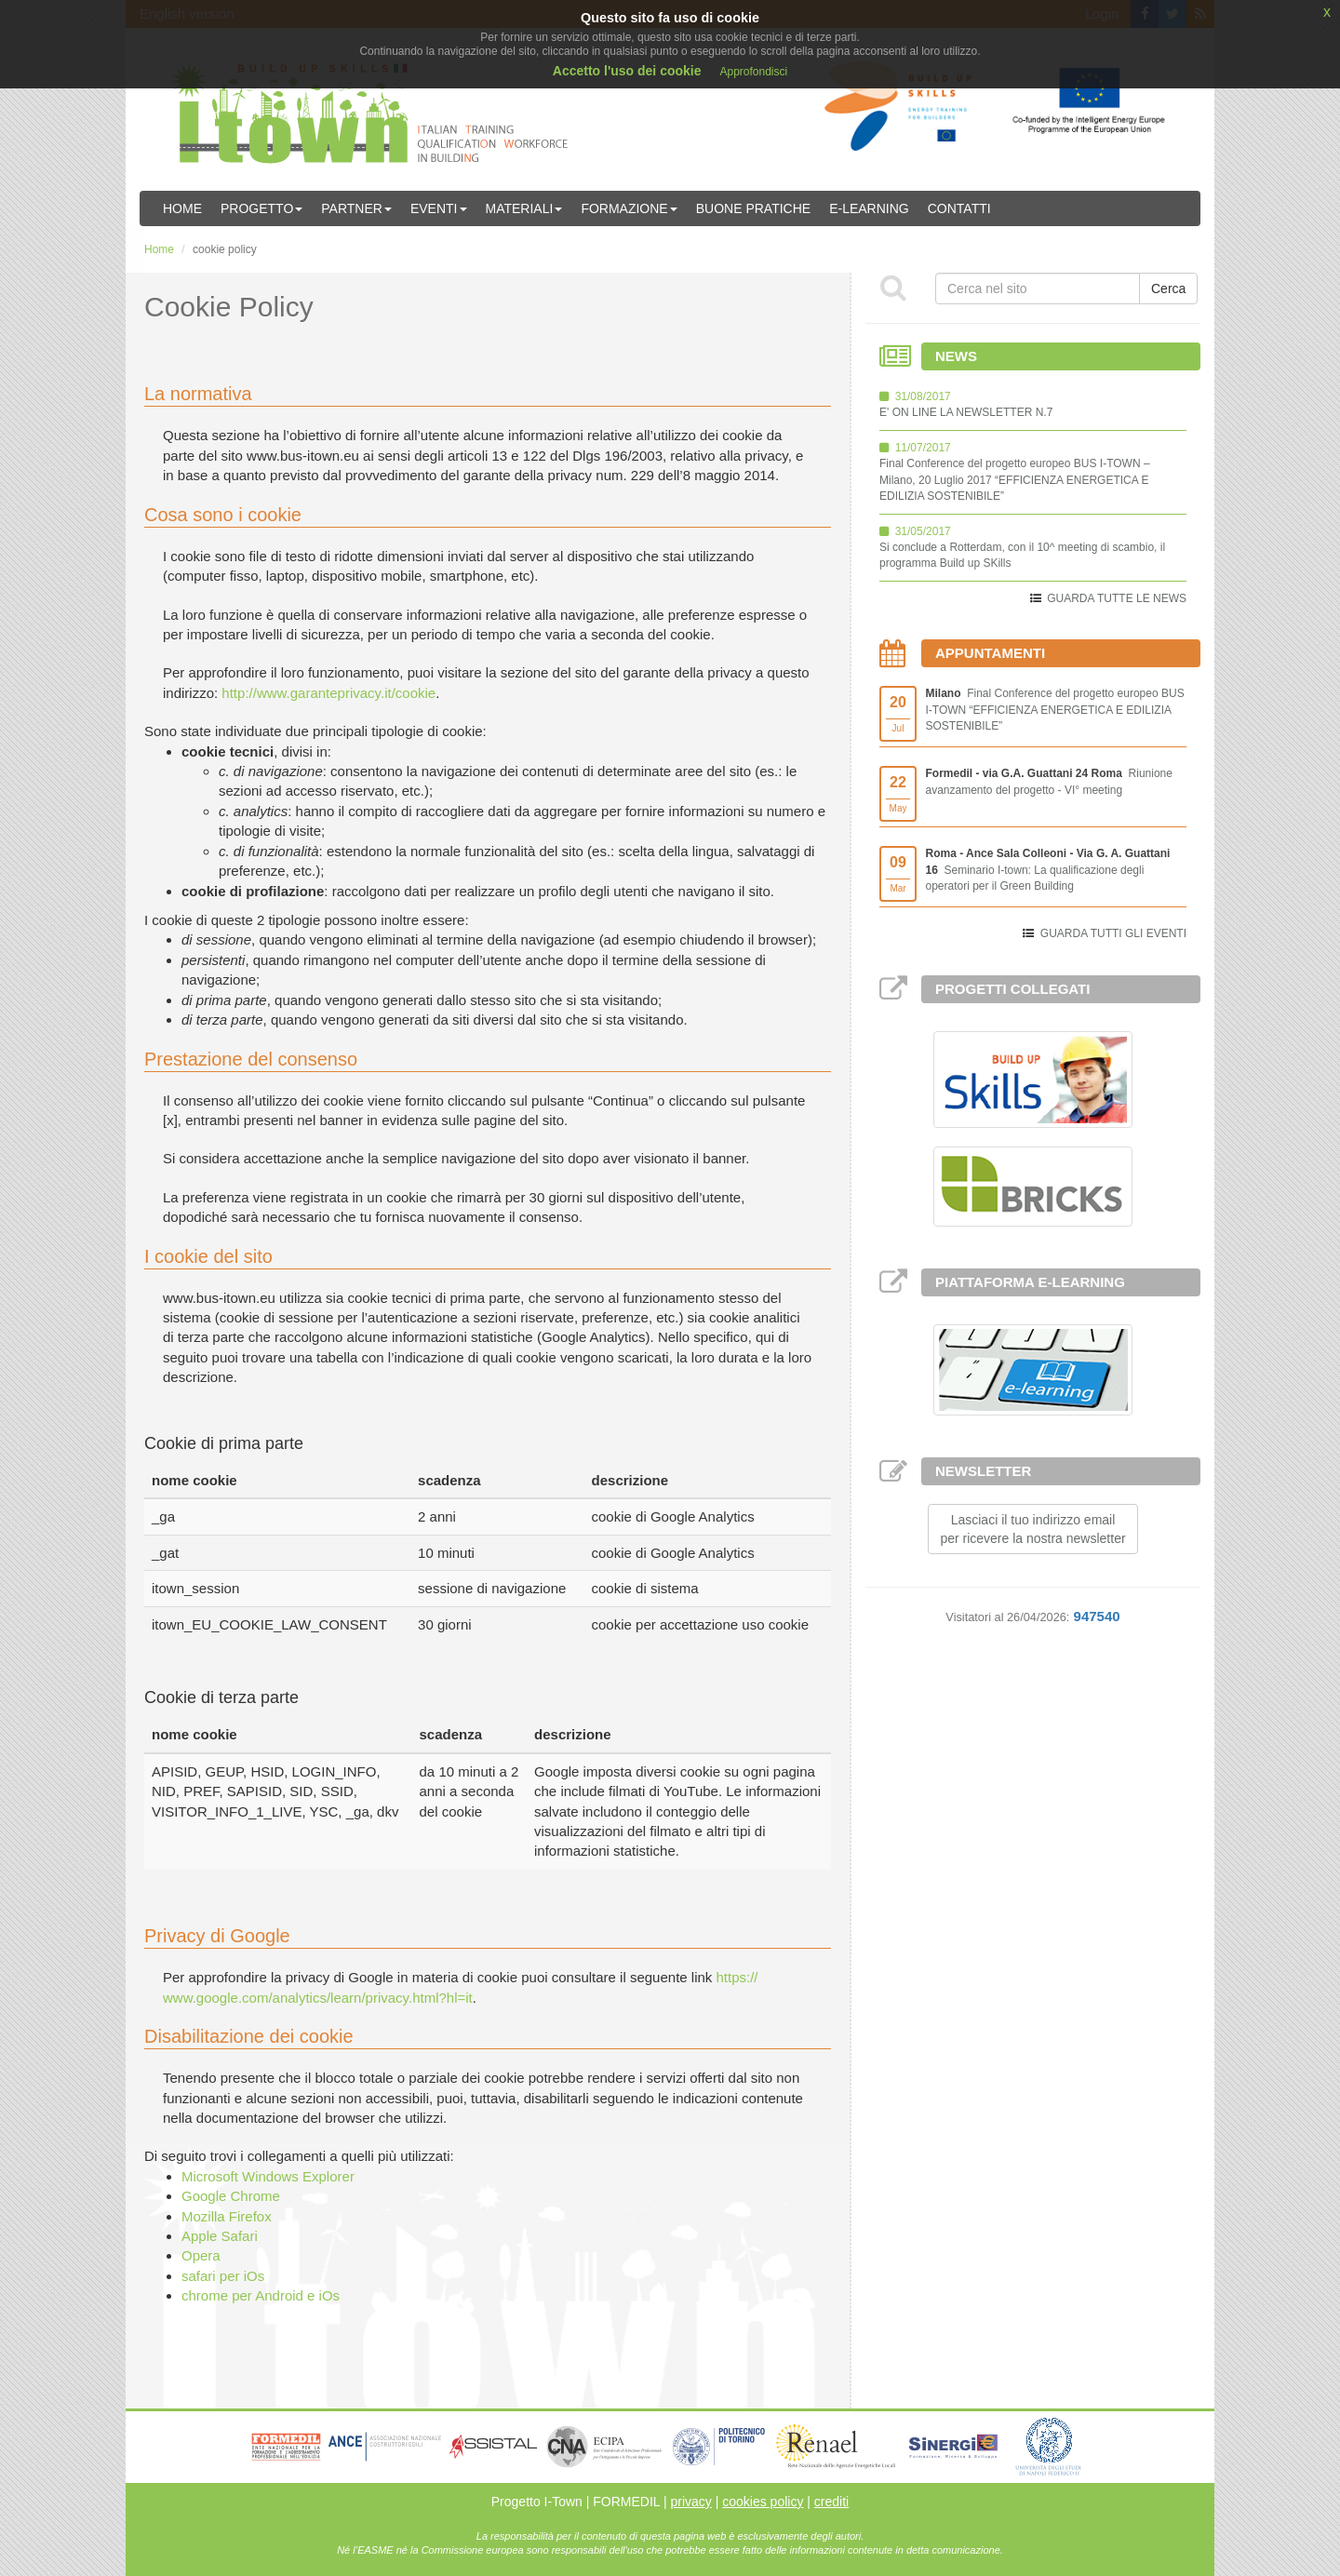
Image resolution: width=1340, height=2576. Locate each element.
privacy (690, 2501)
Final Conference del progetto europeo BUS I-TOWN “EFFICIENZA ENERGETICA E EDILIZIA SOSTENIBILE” (1055, 709)
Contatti (959, 208)
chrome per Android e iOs (260, 2295)
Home (182, 208)
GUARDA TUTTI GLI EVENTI (1113, 933)
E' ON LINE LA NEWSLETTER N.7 (965, 412)
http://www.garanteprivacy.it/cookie (328, 693)
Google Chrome (230, 2196)
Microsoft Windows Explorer (268, 2176)
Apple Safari (219, 2236)
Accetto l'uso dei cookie (627, 70)
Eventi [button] (438, 208)
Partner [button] (356, 208)
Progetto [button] (261, 208)
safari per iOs (222, 2276)
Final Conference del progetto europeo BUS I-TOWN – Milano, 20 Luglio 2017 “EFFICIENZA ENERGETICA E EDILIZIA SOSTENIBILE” (1014, 479)
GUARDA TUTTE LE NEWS (1116, 598)
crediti (831, 2501)
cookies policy (762, 2501)
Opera (201, 2255)
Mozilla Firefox (226, 2216)
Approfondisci (753, 71)
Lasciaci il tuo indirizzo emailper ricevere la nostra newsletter (1032, 1529)
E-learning (869, 208)
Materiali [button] (524, 208)
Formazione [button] (629, 208)
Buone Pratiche (753, 208)
